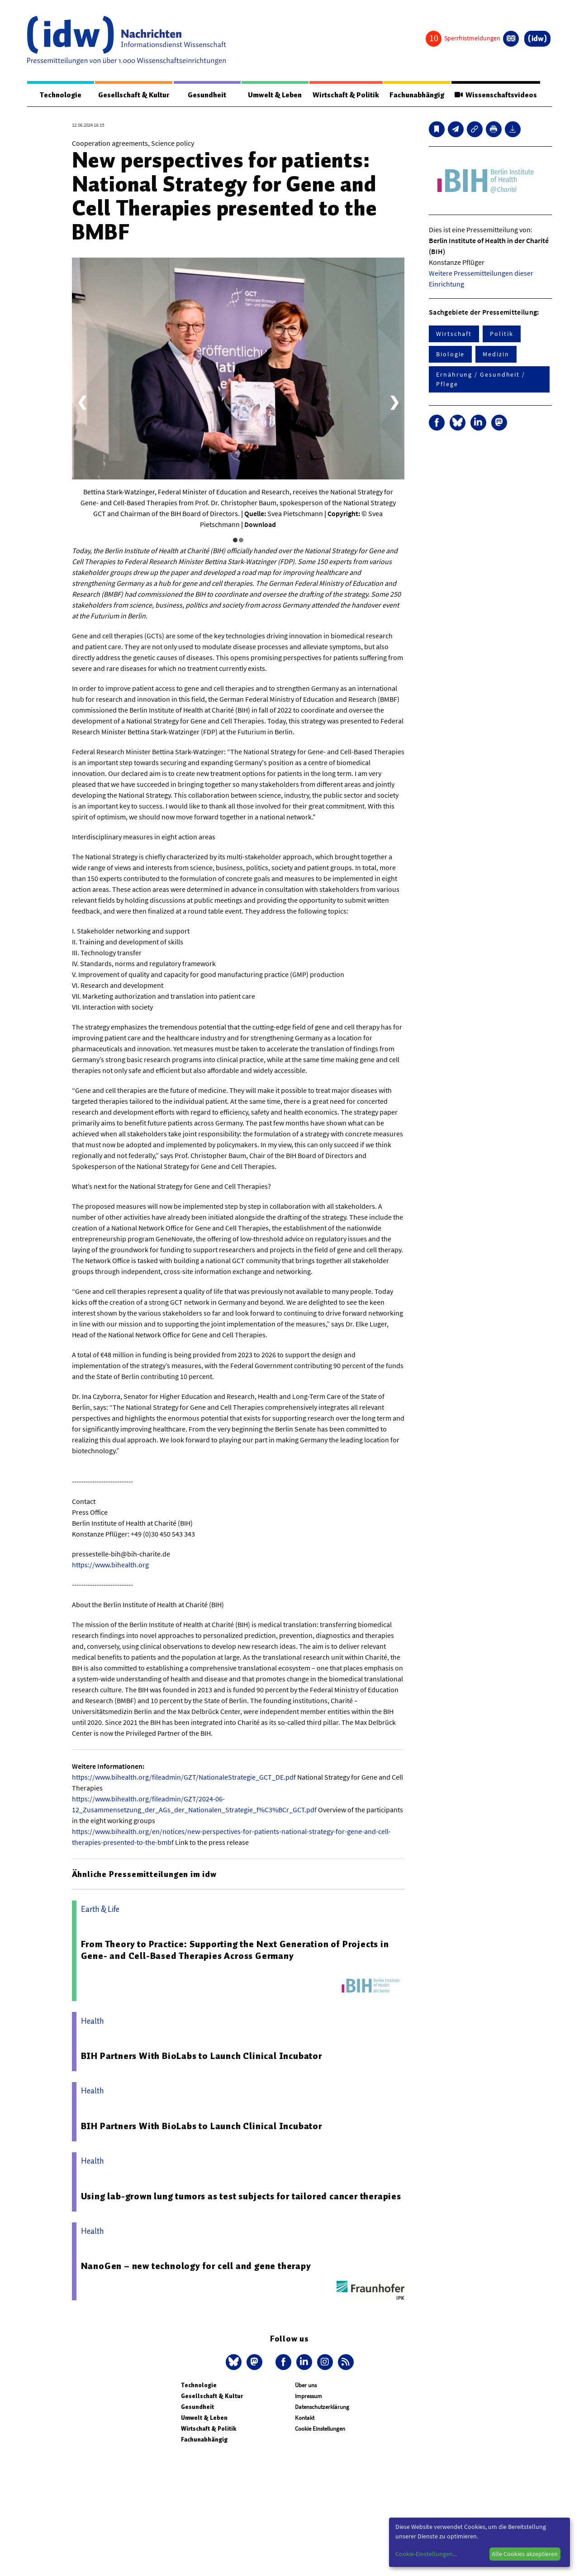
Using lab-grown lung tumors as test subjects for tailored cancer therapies (241, 2196)
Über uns (306, 2385)
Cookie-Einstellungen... (426, 2554)
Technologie (60, 95)
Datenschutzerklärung (322, 2407)
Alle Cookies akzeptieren (525, 2554)
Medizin (496, 354)
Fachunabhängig (416, 95)
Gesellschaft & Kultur (133, 95)
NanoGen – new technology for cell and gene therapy (196, 2266)
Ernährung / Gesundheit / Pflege (480, 379)
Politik (501, 334)
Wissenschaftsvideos (495, 95)
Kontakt (304, 2418)
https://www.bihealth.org (110, 1565)
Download (260, 524)
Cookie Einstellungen (320, 2429)
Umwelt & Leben (274, 95)
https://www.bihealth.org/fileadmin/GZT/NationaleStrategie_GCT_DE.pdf (184, 1777)
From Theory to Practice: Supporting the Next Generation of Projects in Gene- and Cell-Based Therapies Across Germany (235, 1950)
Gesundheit (207, 95)
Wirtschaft (454, 334)
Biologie (450, 354)
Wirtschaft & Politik (345, 95)
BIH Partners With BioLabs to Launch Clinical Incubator (201, 2056)
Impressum (308, 2396)
